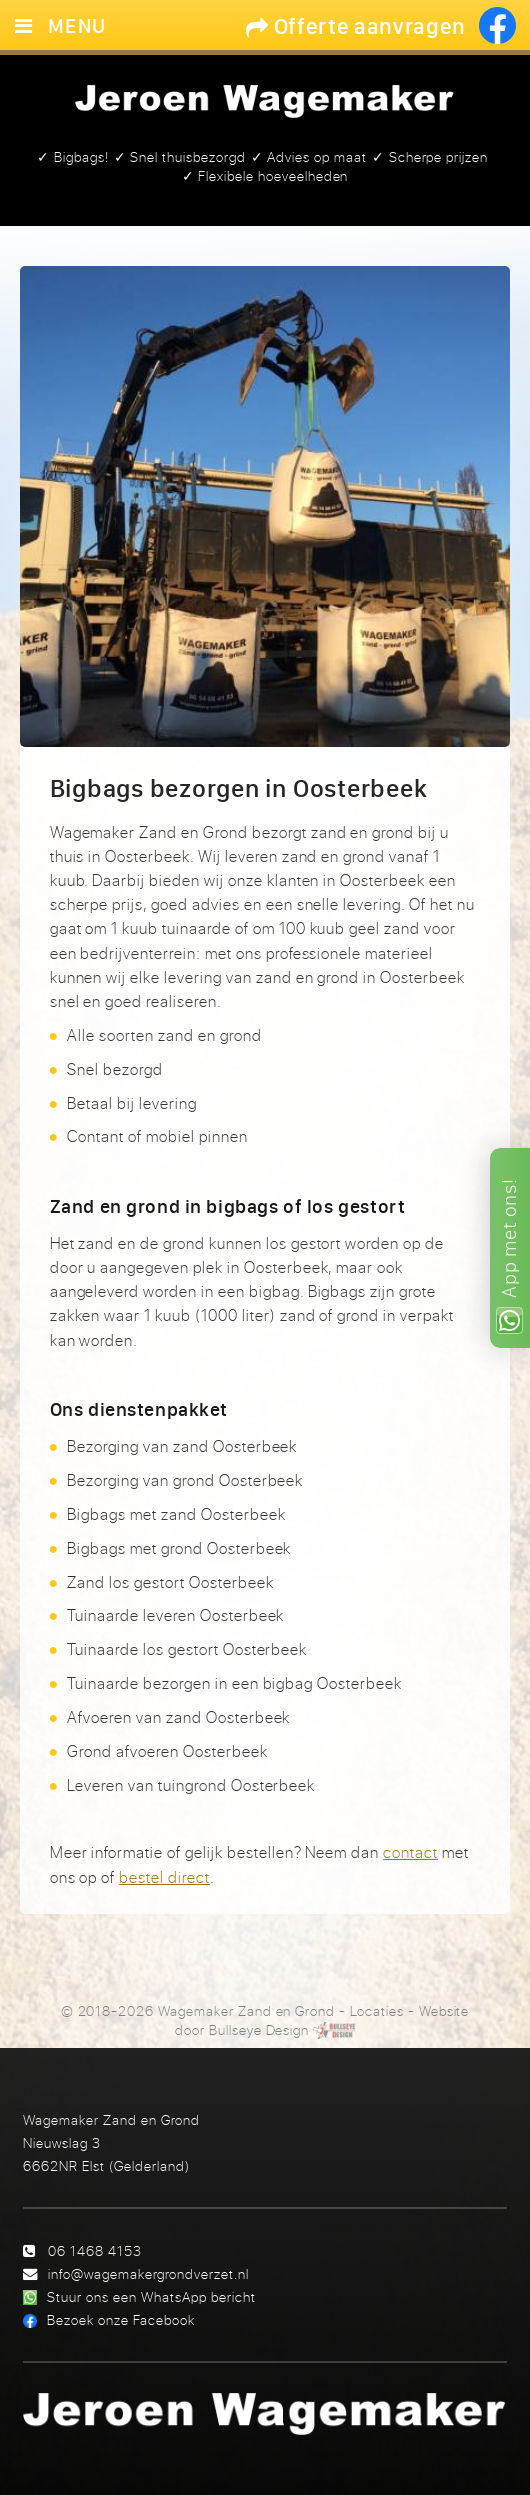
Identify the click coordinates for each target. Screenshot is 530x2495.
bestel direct (164, 1877)
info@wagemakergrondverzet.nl (148, 2273)
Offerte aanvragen (356, 26)
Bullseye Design (259, 2030)
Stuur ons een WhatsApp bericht (151, 2296)
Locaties (377, 2011)
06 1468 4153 (95, 2250)
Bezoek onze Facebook (121, 2319)
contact (410, 1852)
